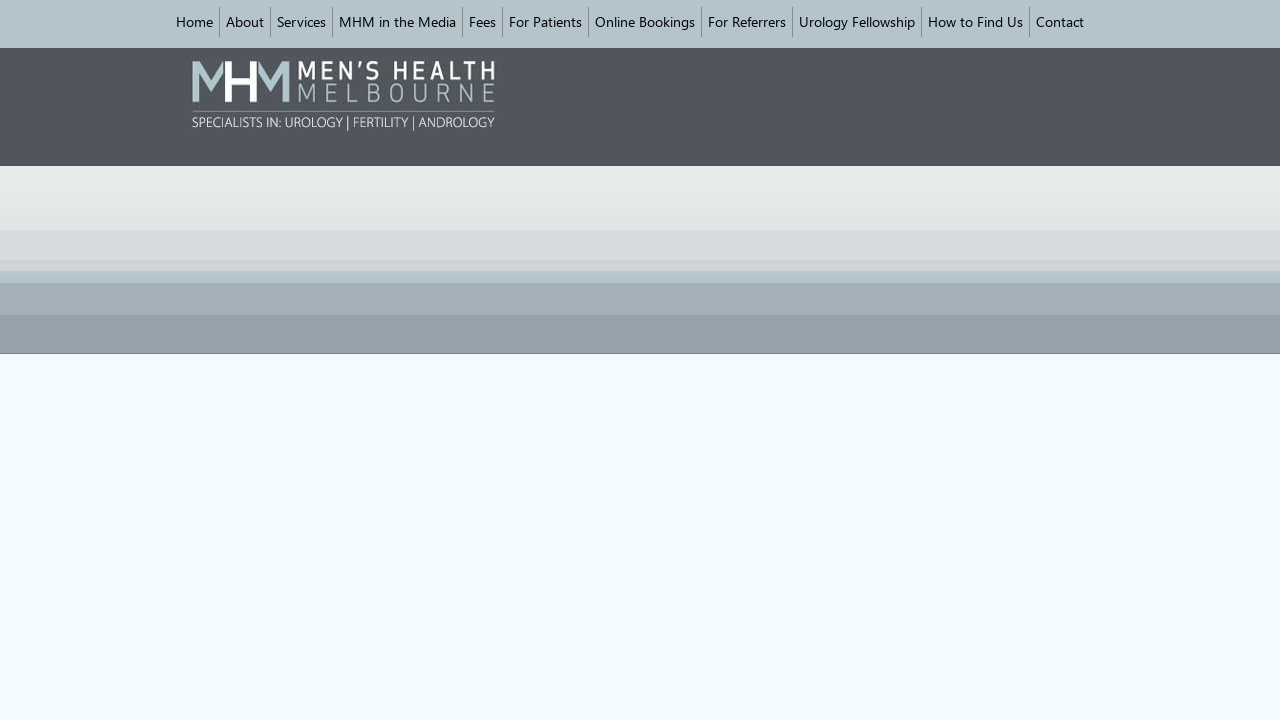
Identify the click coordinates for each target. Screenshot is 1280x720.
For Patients (545, 21)
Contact (1060, 21)
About (245, 21)
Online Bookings (645, 21)
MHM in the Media (397, 21)
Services (301, 21)
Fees (482, 21)
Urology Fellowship (857, 21)
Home (194, 21)
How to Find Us (975, 21)
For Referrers (747, 21)
